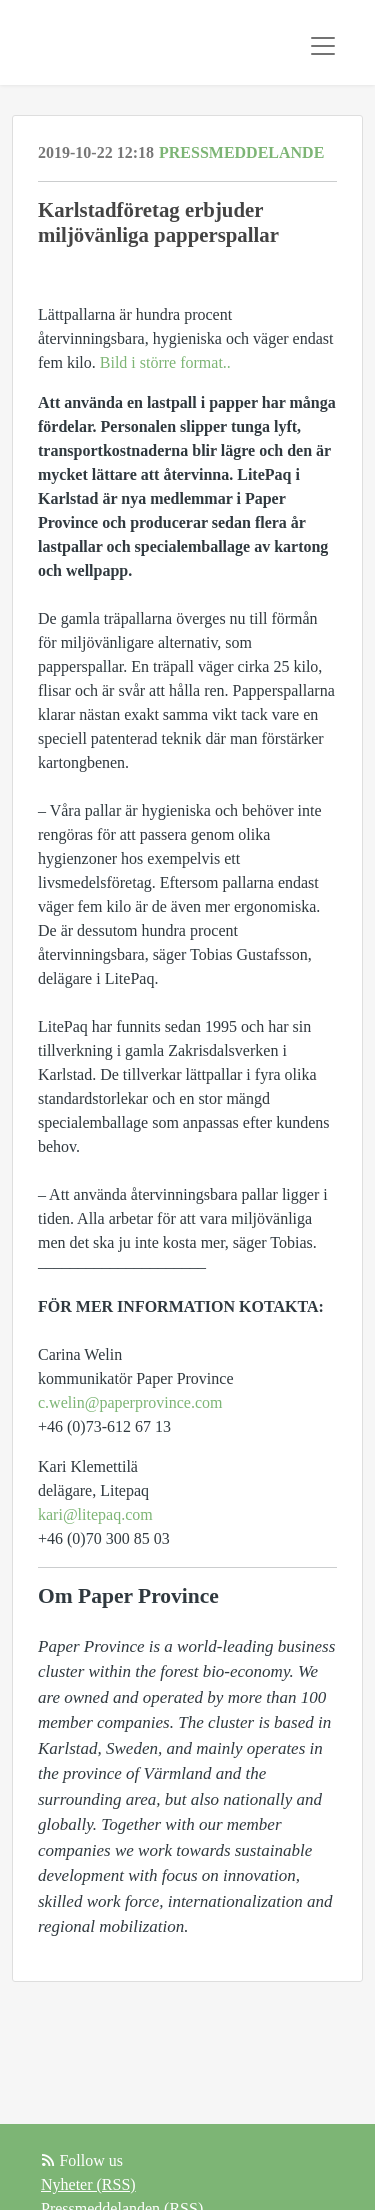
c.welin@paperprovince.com (130, 1402)
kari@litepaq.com (95, 1514)
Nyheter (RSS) (88, 2184)
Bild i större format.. (163, 362)
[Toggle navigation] (323, 46)
